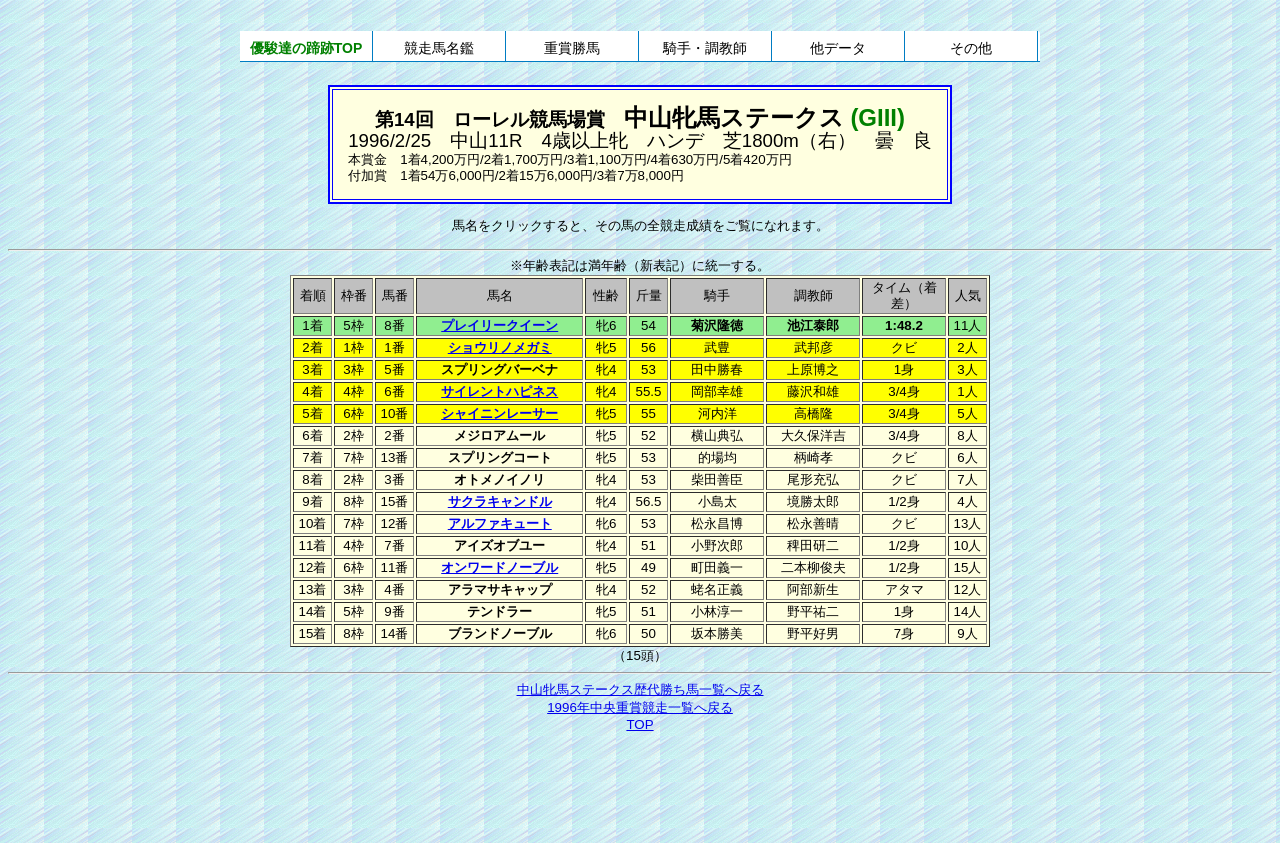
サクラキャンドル (500, 501)
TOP (639, 724)
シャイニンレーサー (499, 413)
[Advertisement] (640, 790)
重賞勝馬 (572, 48)
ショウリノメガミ (500, 347)
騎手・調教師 (705, 48)
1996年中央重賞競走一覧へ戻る (640, 707)
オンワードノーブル (499, 567)
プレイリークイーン (499, 325)
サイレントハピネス (499, 391)
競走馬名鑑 (439, 48)
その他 (971, 48)
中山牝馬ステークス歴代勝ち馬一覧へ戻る (640, 689)
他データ (838, 48)
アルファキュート (500, 523)
